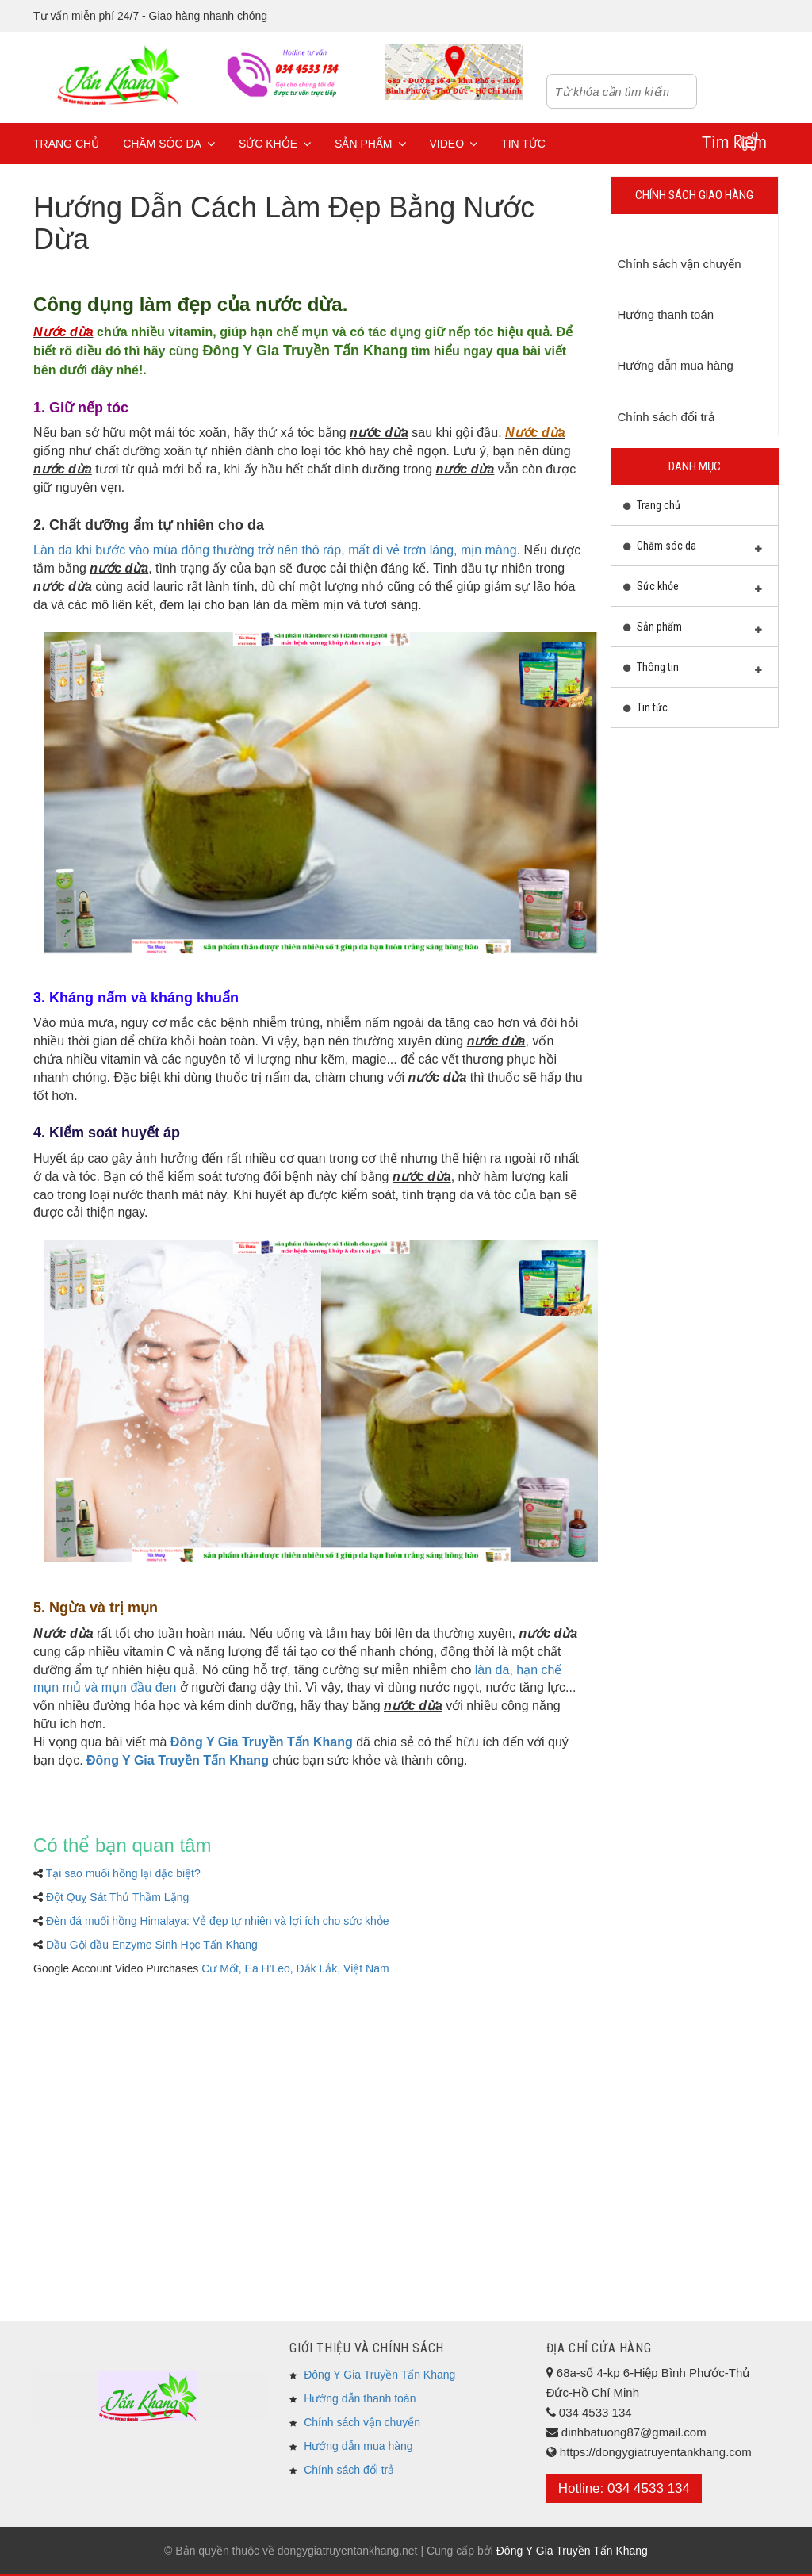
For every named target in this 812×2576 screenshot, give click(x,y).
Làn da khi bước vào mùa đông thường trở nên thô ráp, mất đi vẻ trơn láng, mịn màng (275, 550)
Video (454, 143)
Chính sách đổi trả (349, 2469)
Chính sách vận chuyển (362, 2422)
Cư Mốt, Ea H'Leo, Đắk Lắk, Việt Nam (295, 1968)
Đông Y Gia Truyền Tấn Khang (379, 2374)
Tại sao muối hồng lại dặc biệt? (123, 1873)
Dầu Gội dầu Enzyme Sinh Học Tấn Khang (152, 1944)
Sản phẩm (370, 143)
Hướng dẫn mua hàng (358, 2446)
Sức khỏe (275, 143)
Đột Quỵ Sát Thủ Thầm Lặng (117, 1897)
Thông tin (693, 671)
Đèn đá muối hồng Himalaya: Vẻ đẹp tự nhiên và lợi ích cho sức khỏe (217, 1921)
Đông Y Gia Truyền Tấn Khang (305, 350)
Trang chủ (66, 143)
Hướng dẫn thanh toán (360, 2398)
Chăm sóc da (169, 143)
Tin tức (523, 143)
